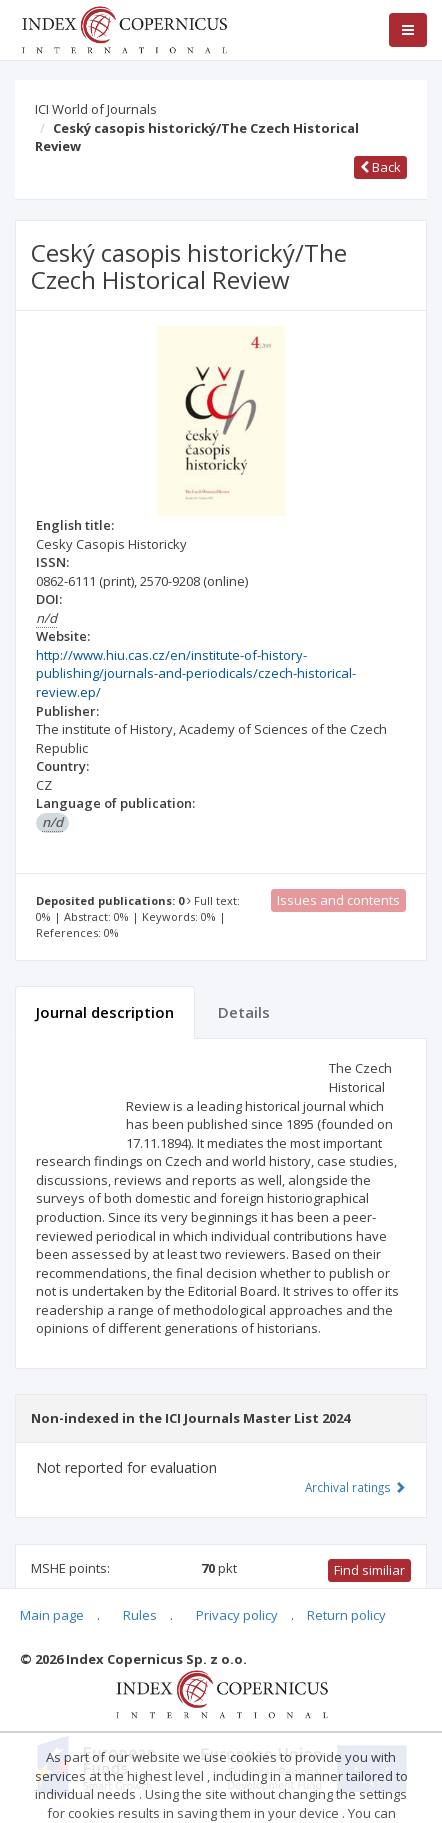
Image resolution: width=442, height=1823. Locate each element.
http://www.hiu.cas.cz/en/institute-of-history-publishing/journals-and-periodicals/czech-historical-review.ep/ (196, 673)
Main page (52, 1615)
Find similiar (369, 1570)
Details (244, 1012)
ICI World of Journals (96, 109)
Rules (140, 1615)
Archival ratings (355, 1487)
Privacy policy (237, 1615)
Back (380, 167)
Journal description (105, 1012)
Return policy (346, 1615)
